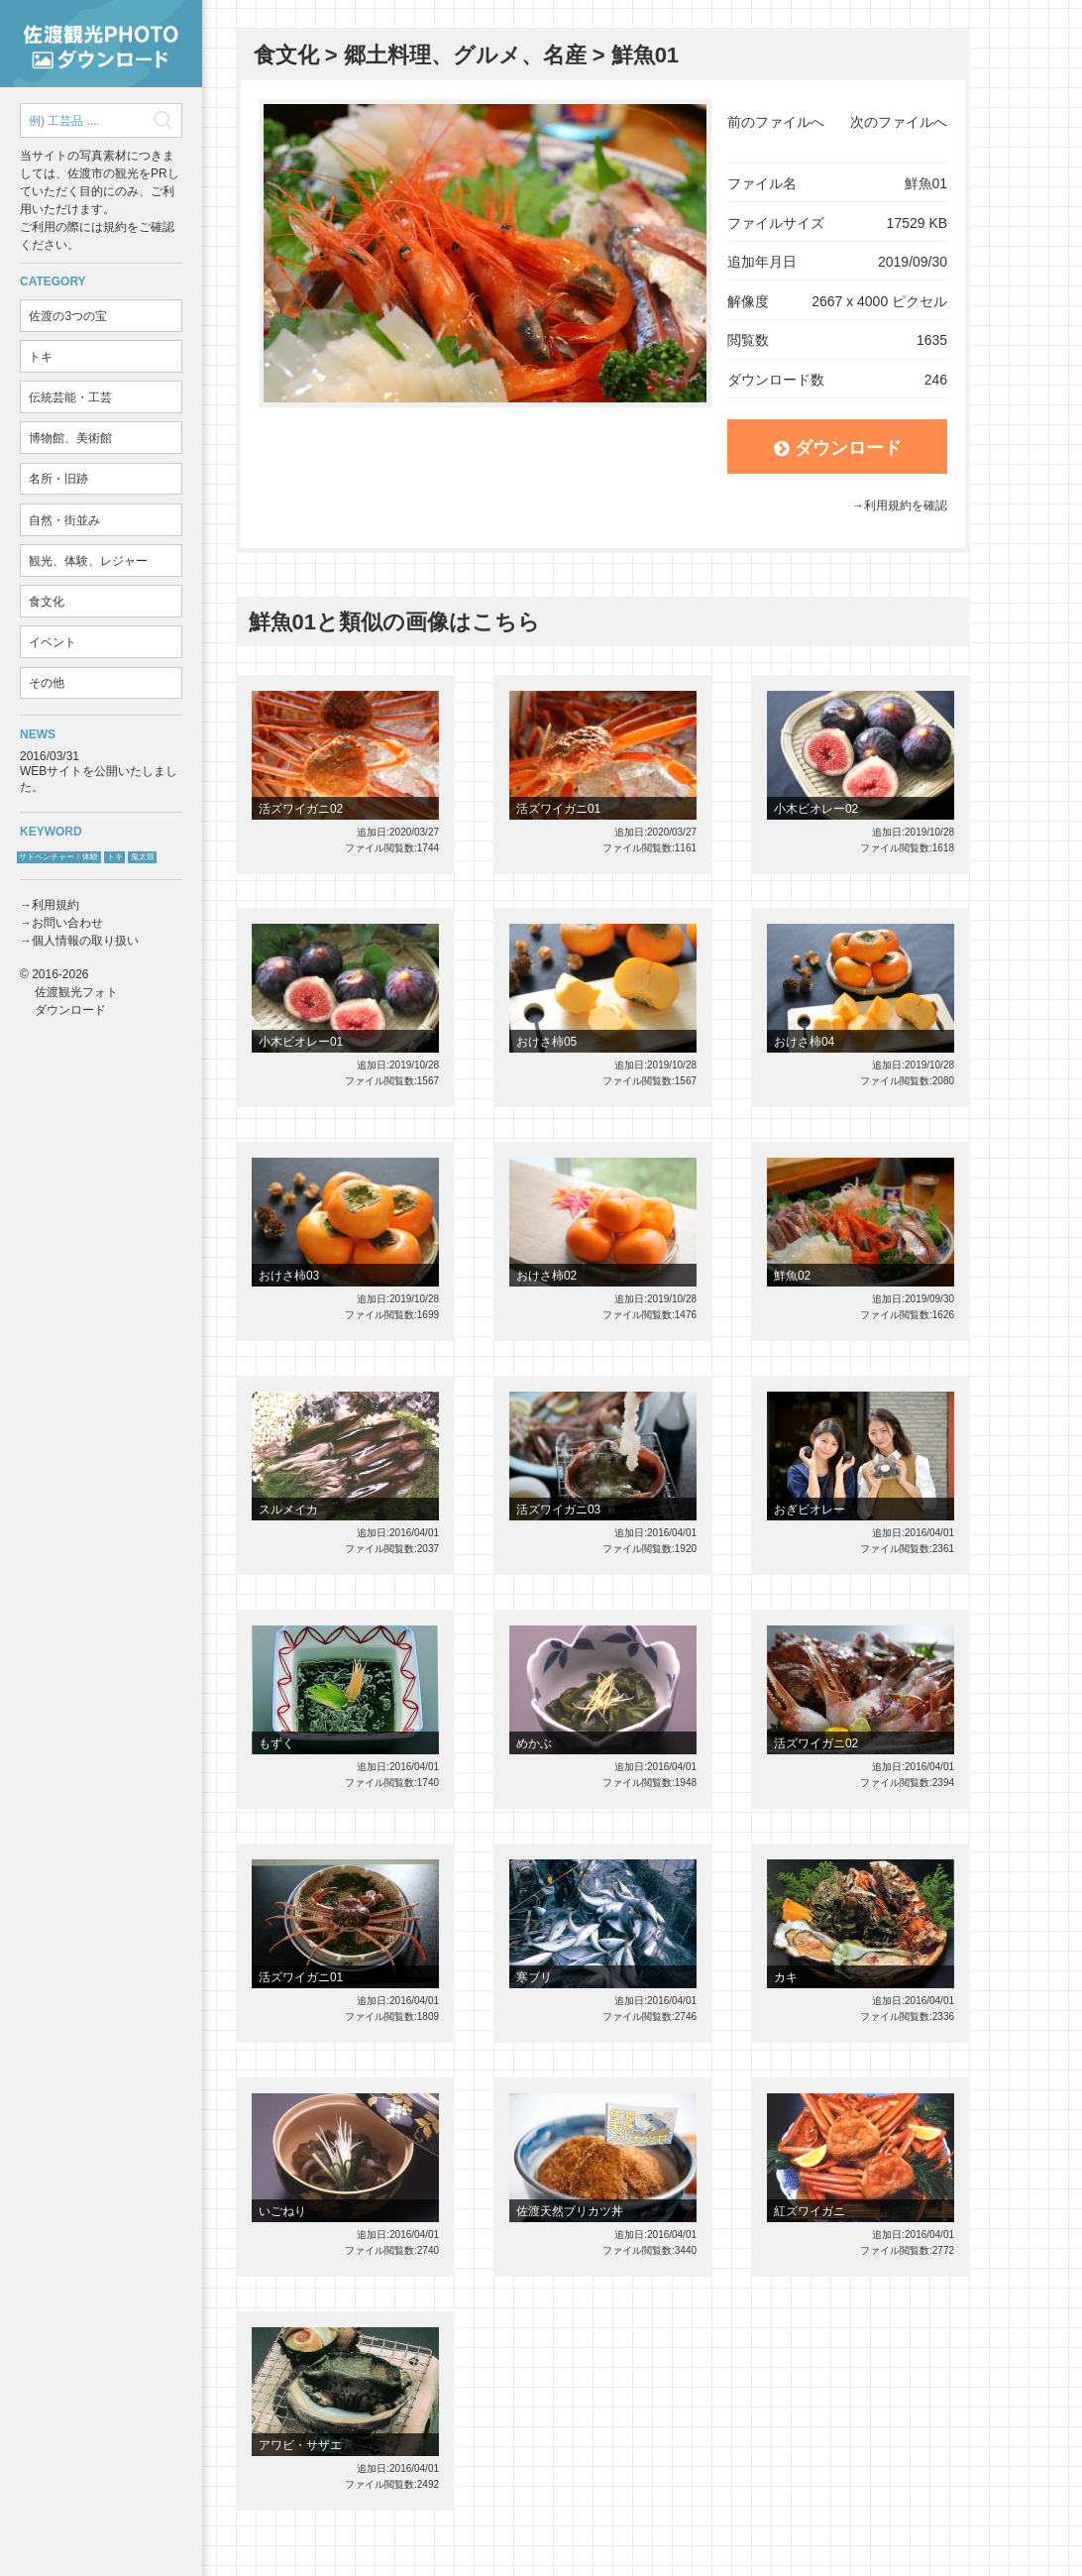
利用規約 (55, 905)
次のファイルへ (898, 122)
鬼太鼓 (143, 856)
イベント (52, 642)
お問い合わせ (67, 923)
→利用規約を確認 (899, 505)
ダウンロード (838, 448)
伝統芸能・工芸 (70, 397)
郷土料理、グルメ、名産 (465, 55)
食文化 (46, 602)
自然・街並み (64, 520)
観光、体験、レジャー (88, 561)
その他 (46, 683)
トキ (41, 357)
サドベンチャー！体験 (58, 856)
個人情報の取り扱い (85, 941)
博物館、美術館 (70, 438)
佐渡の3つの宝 (68, 316)
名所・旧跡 (58, 479)
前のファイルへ (775, 122)
